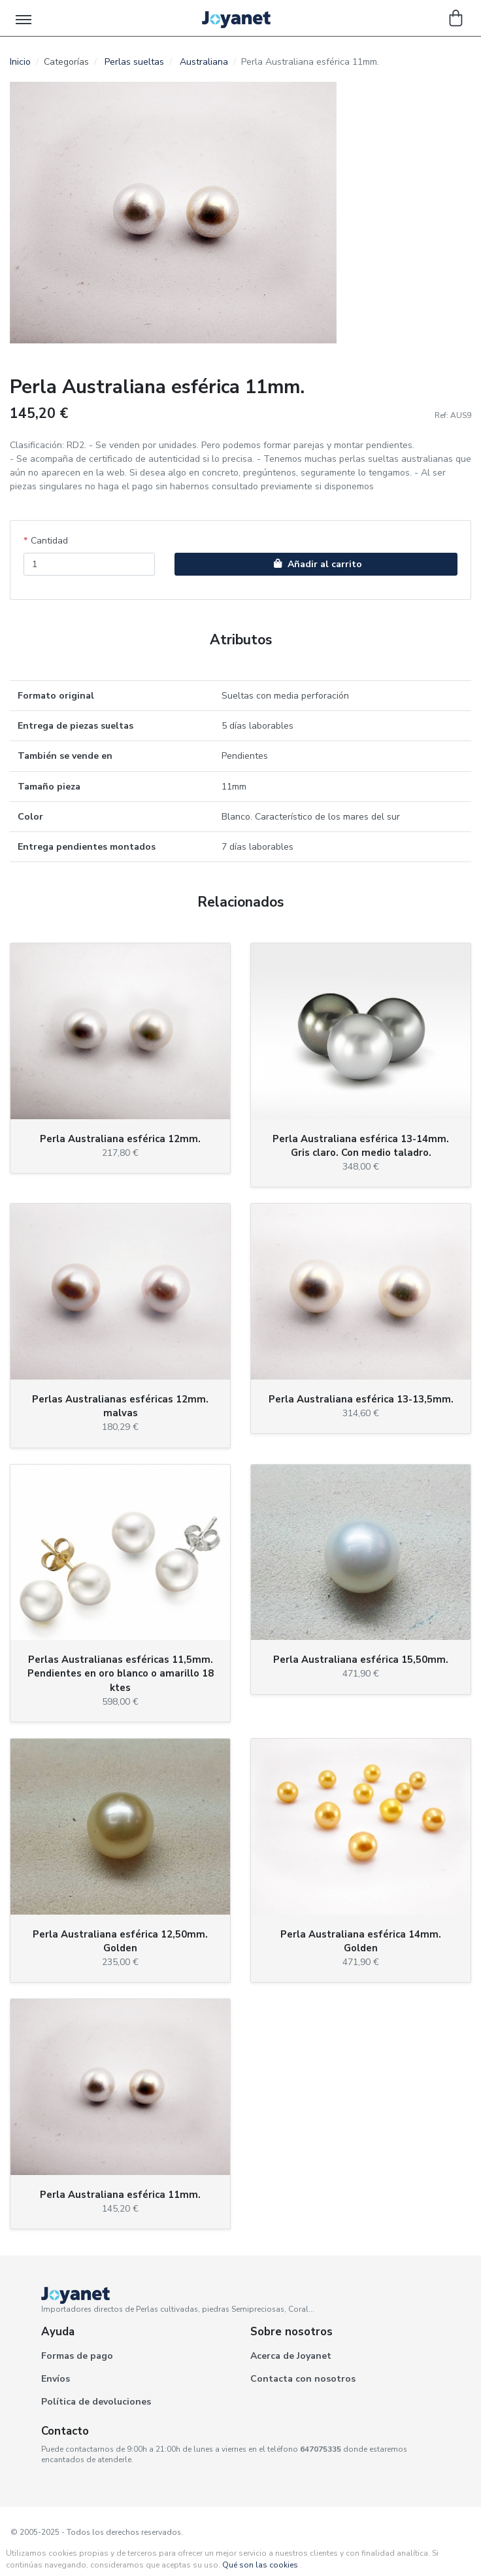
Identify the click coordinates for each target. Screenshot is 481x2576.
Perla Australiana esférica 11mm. (120, 2194)
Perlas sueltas (134, 62)
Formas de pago (77, 2356)
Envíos (55, 2379)
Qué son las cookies (260, 2565)
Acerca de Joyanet (290, 2356)
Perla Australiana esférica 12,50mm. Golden (120, 1941)
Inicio (20, 62)
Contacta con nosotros (303, 2379)
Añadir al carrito (316, 564)
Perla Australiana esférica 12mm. (120, 1138)
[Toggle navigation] (24, 18)
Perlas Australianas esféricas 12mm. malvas (120, 1406)
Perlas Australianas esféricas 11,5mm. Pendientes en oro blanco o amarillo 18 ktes (120, 1673)
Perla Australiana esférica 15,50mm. (360, 1659)
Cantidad (49, 540)
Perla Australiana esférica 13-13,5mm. (361, 1399)
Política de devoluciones (96, 2401)
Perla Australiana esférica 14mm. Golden (360, 1941)
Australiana (204, 62)
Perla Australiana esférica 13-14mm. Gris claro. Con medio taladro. (361, 1145)
